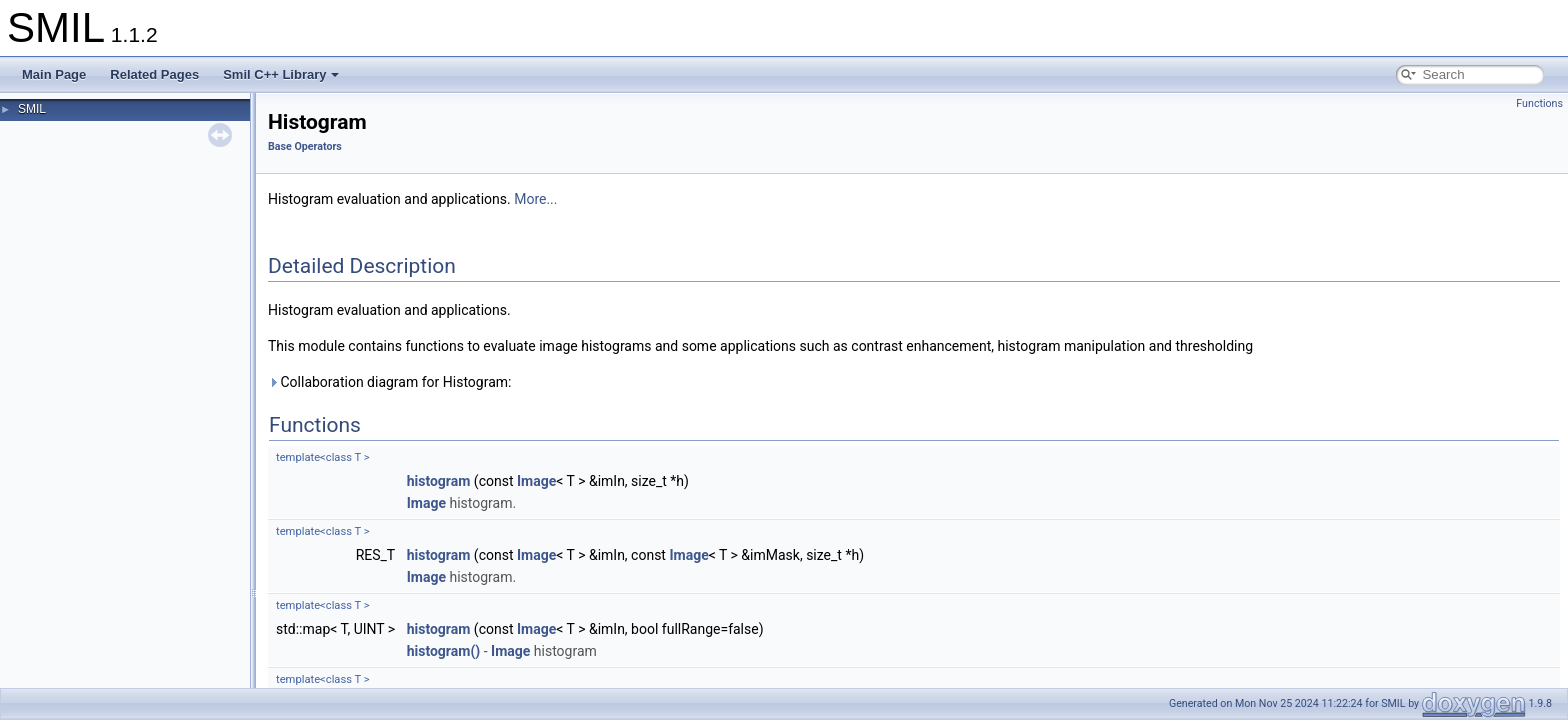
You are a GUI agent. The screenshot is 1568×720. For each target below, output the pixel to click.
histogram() (444, 651)
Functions (1539, 103)
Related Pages (154, 74)
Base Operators (305, 146)
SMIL (32, 109)
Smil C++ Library (280, 74)
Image (536, 481)
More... (535, 199)
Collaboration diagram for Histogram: (389, 382)
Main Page (54, 74)
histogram (439, 481)
